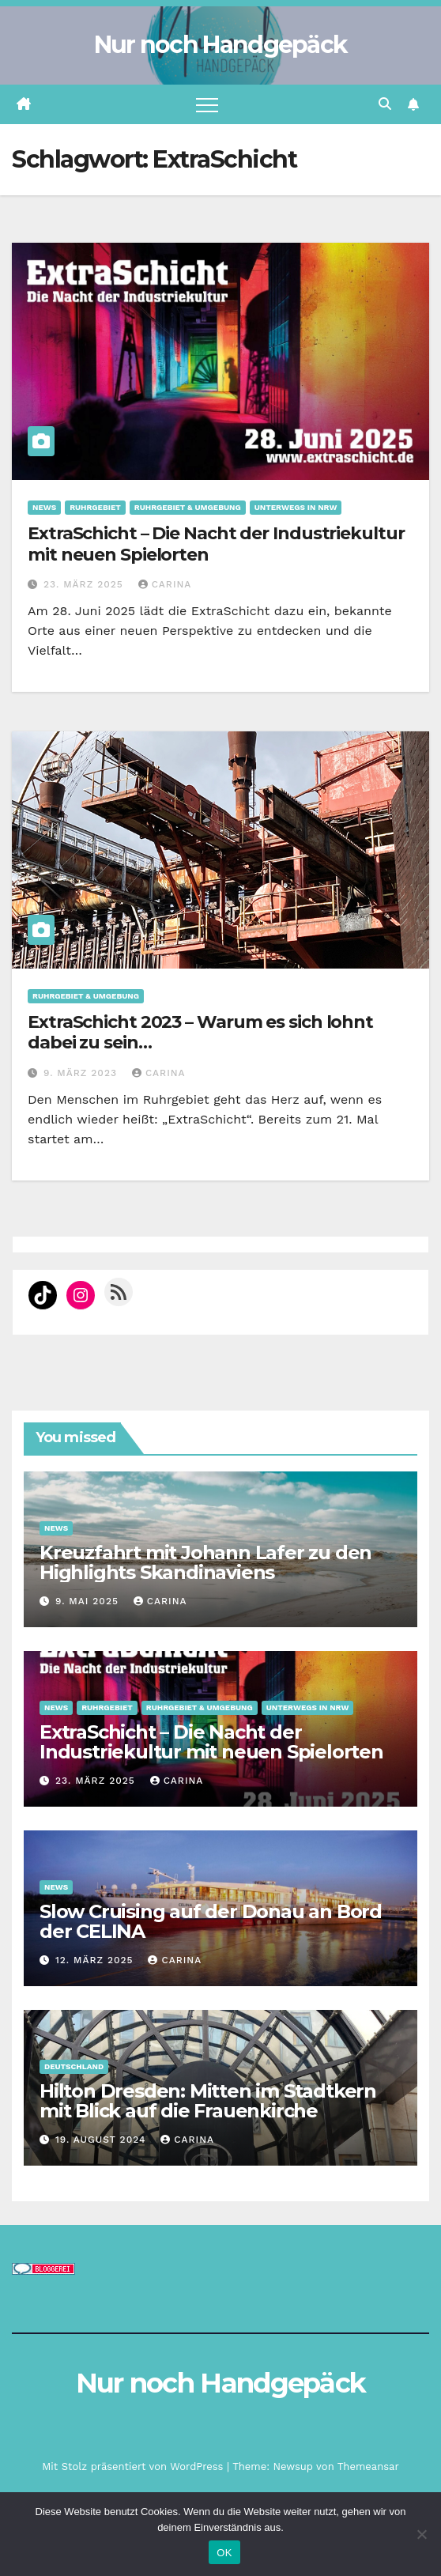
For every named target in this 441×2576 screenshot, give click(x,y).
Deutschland (74, 2066)
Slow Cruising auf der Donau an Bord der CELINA (211, 1921)
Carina (165, 584)
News (44, 507)
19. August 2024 (102, 2139)
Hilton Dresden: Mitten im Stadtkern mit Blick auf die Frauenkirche (208, 2100)
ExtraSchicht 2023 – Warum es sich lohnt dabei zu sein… (200, 1032)
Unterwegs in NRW (295, 507)
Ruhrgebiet (95, 507)
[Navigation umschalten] (207, 104)
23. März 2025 (85, 584)
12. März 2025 (96, 1960)
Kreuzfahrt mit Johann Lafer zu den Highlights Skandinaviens (205, 1562)
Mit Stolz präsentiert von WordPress (134, 2466)
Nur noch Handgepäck (221, 44)
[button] (385, 103)
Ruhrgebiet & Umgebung (187, 507)
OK (224, 2553)
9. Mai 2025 (88, 1601)
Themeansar (368, 2466)
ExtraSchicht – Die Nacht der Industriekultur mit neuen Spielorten (216, 544)
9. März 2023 (82, 1072)
